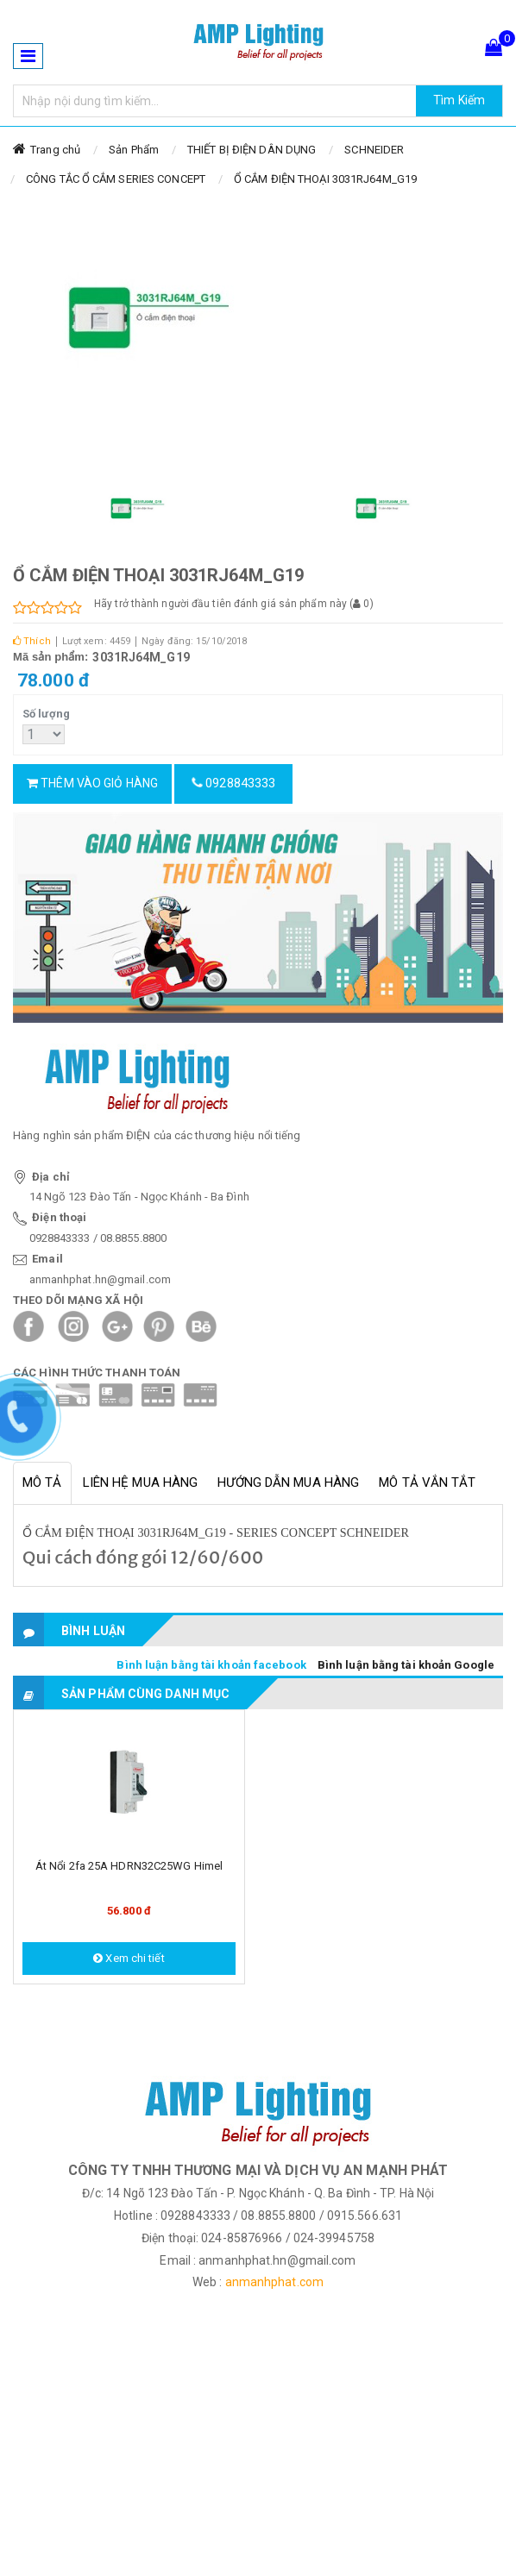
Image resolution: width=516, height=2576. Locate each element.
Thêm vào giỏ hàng (92, 783)
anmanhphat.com (274, 2282)
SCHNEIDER (374, 149)
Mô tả (42, 1482)
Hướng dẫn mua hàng (288, 1482)
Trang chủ (55, 149)
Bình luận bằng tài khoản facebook (210, 1664)
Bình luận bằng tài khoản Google (406, 1664)
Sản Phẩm (134, 149)
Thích (32, 641)
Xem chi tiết (128, 1958)
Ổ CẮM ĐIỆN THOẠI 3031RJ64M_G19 (325, 178)
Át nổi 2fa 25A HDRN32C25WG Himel (129, 1865)
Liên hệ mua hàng (140, 1482)
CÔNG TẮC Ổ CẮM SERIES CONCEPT (115, 178)
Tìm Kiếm (459, 100)
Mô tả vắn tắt (427, 1482)
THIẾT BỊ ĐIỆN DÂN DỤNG (251, 149)
